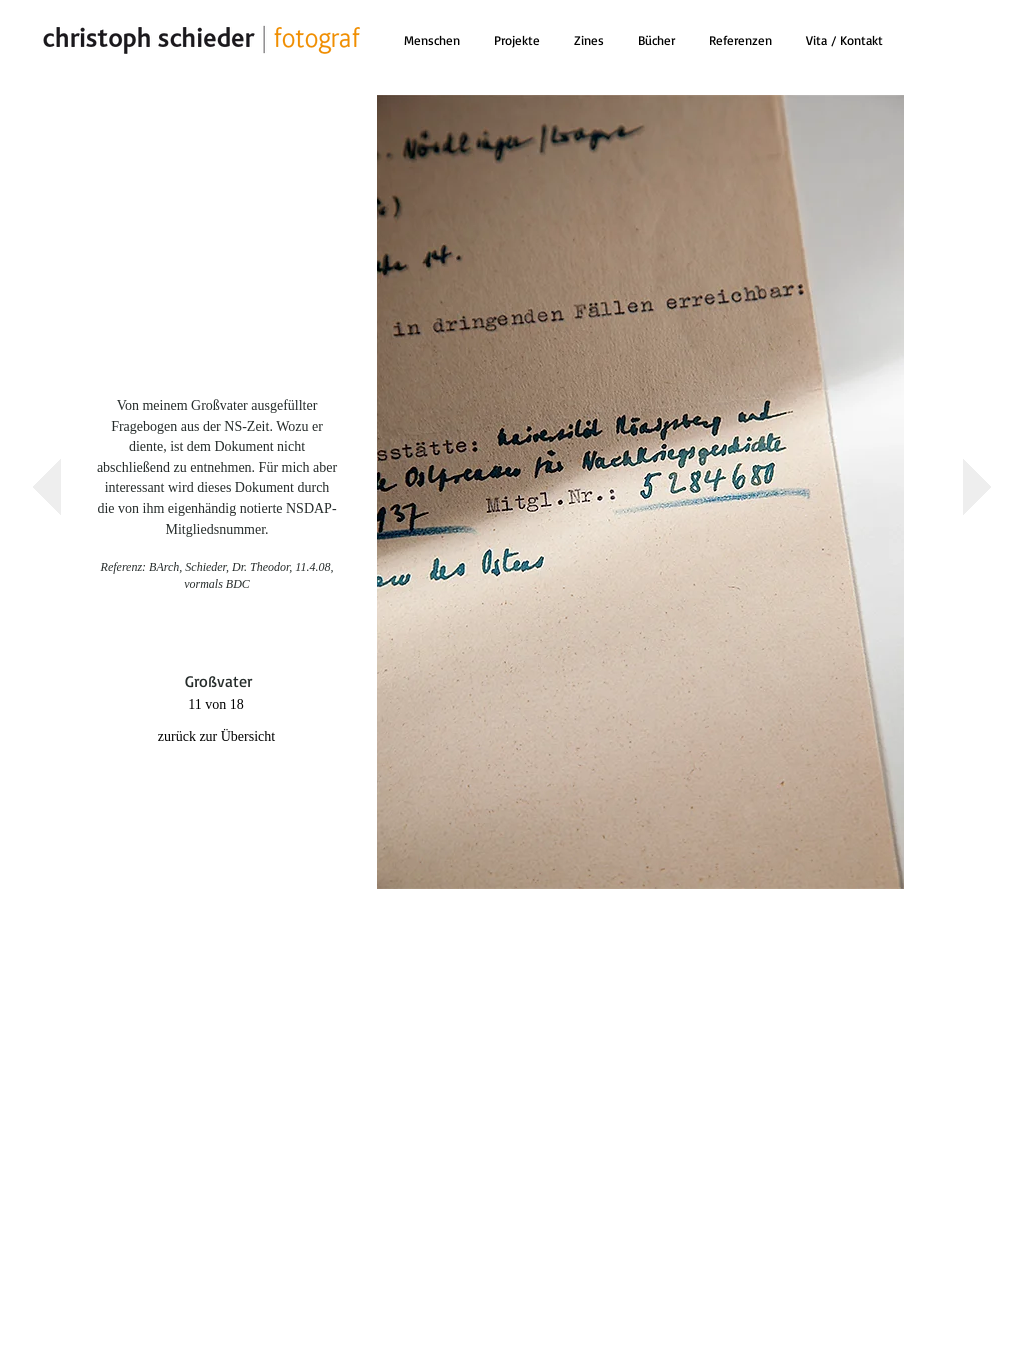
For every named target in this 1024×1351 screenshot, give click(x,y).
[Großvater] (218, 681)
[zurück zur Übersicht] (216, 736)
